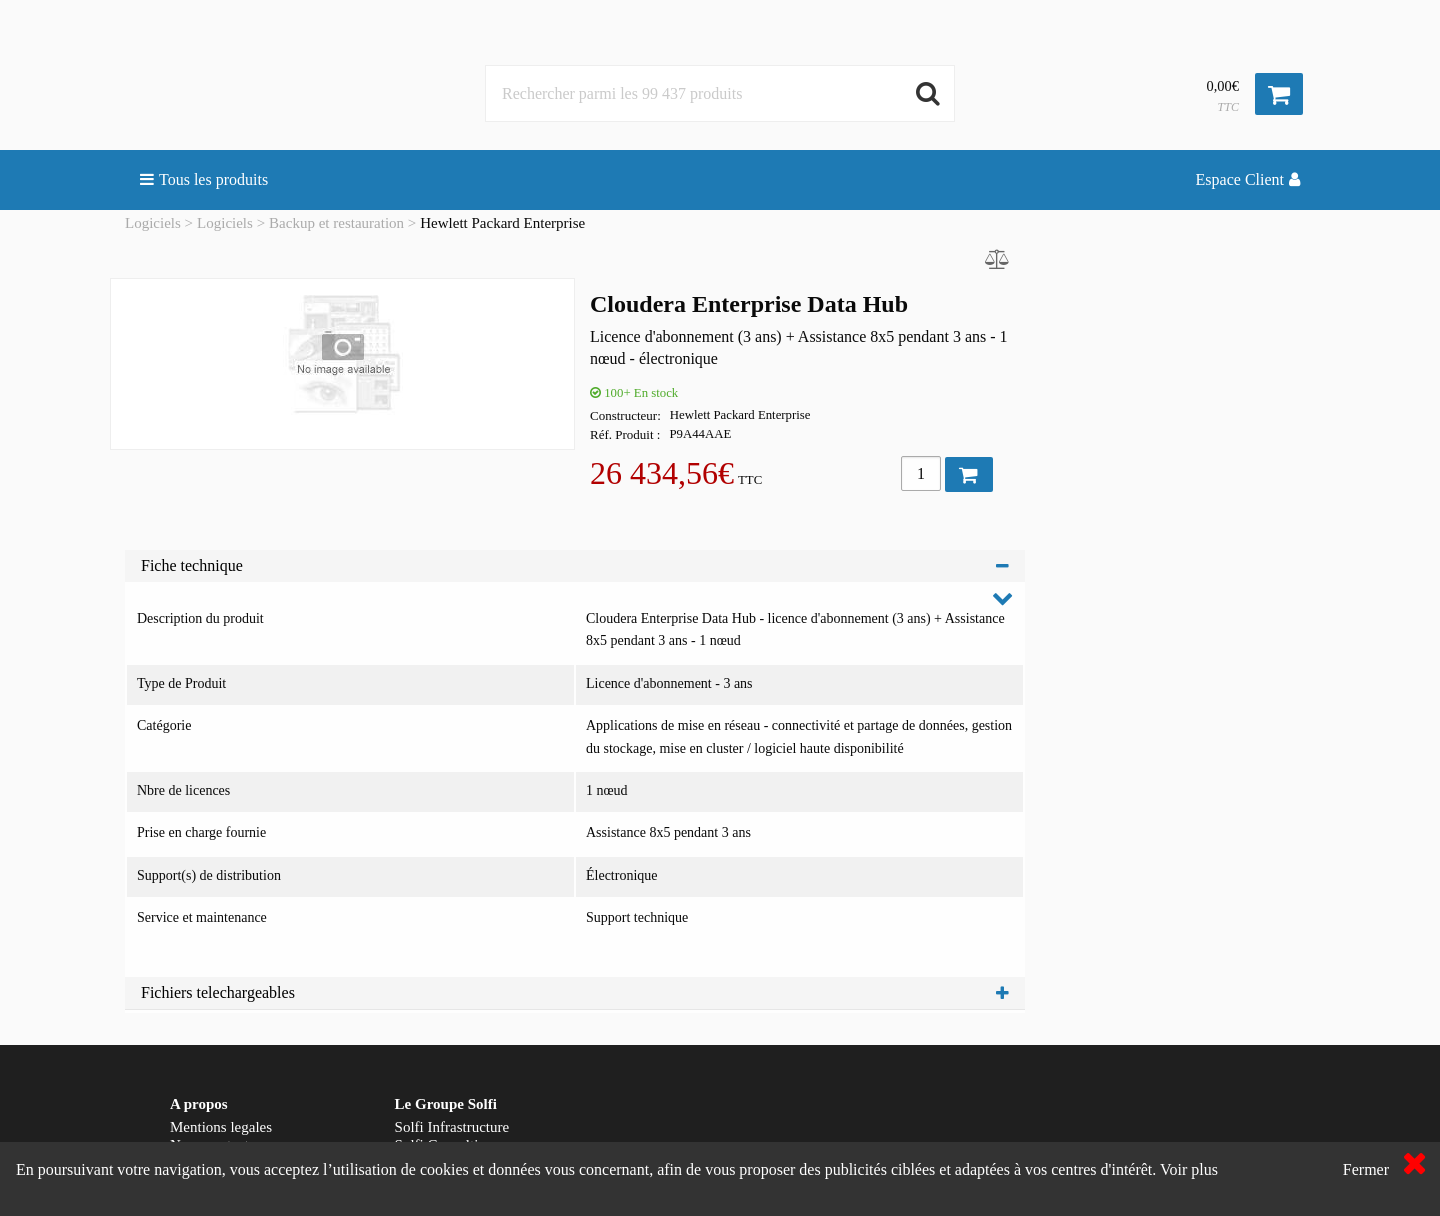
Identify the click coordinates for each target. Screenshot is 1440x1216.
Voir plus (1189, 1169)
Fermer (1366, 1169)
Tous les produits (204, 179)
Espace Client (1248, 179)
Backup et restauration (336, 223)
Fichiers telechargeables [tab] (575, 992)
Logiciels (153, 223)
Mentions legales (221, 1127)
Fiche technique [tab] (575, 565)
